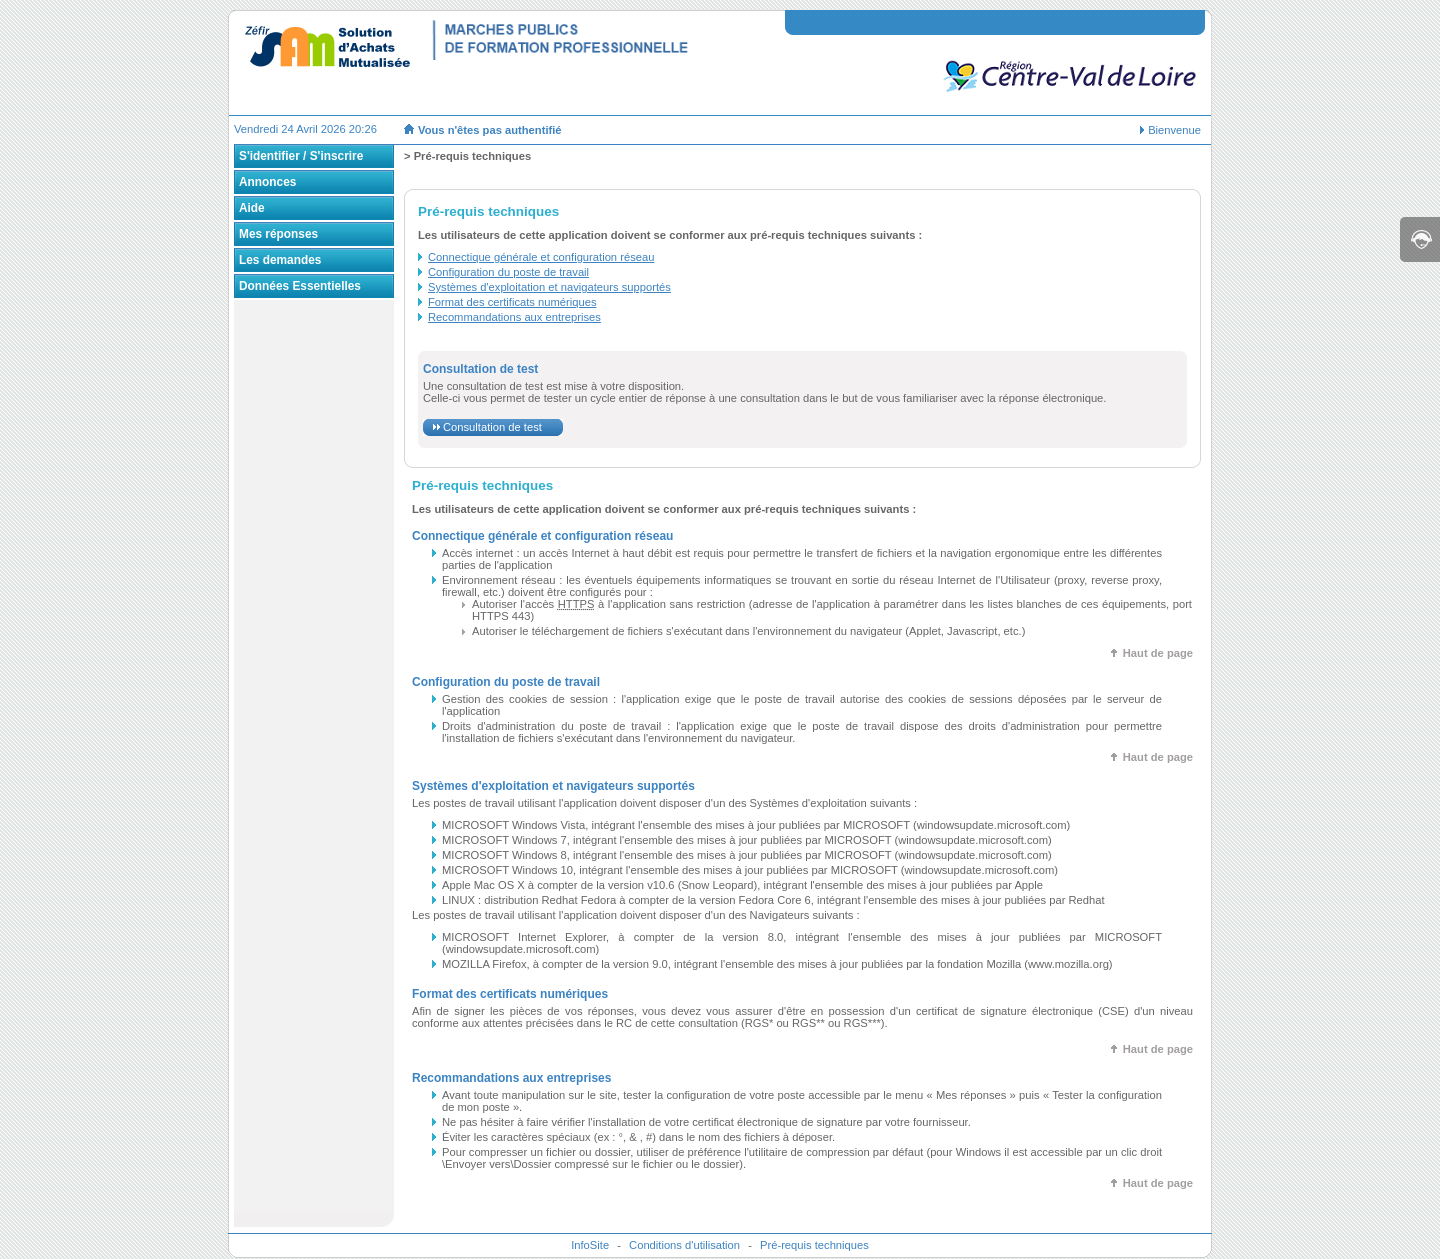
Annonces (267, 182)
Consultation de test (492, 427)
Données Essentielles (300, 286)
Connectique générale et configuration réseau (541, 257)
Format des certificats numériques (512, 302)
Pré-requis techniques (814, 1245)
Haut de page (1158, 653)
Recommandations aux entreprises (514, 317)
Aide (252, 208)
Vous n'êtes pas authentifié (490, 130)
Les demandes (280, 260)
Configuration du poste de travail (508, 272)
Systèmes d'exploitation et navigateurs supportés (549, 287)
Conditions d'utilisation (684, 1245)
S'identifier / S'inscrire (301, 156)
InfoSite (590, 1245)
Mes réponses (278, 234)
